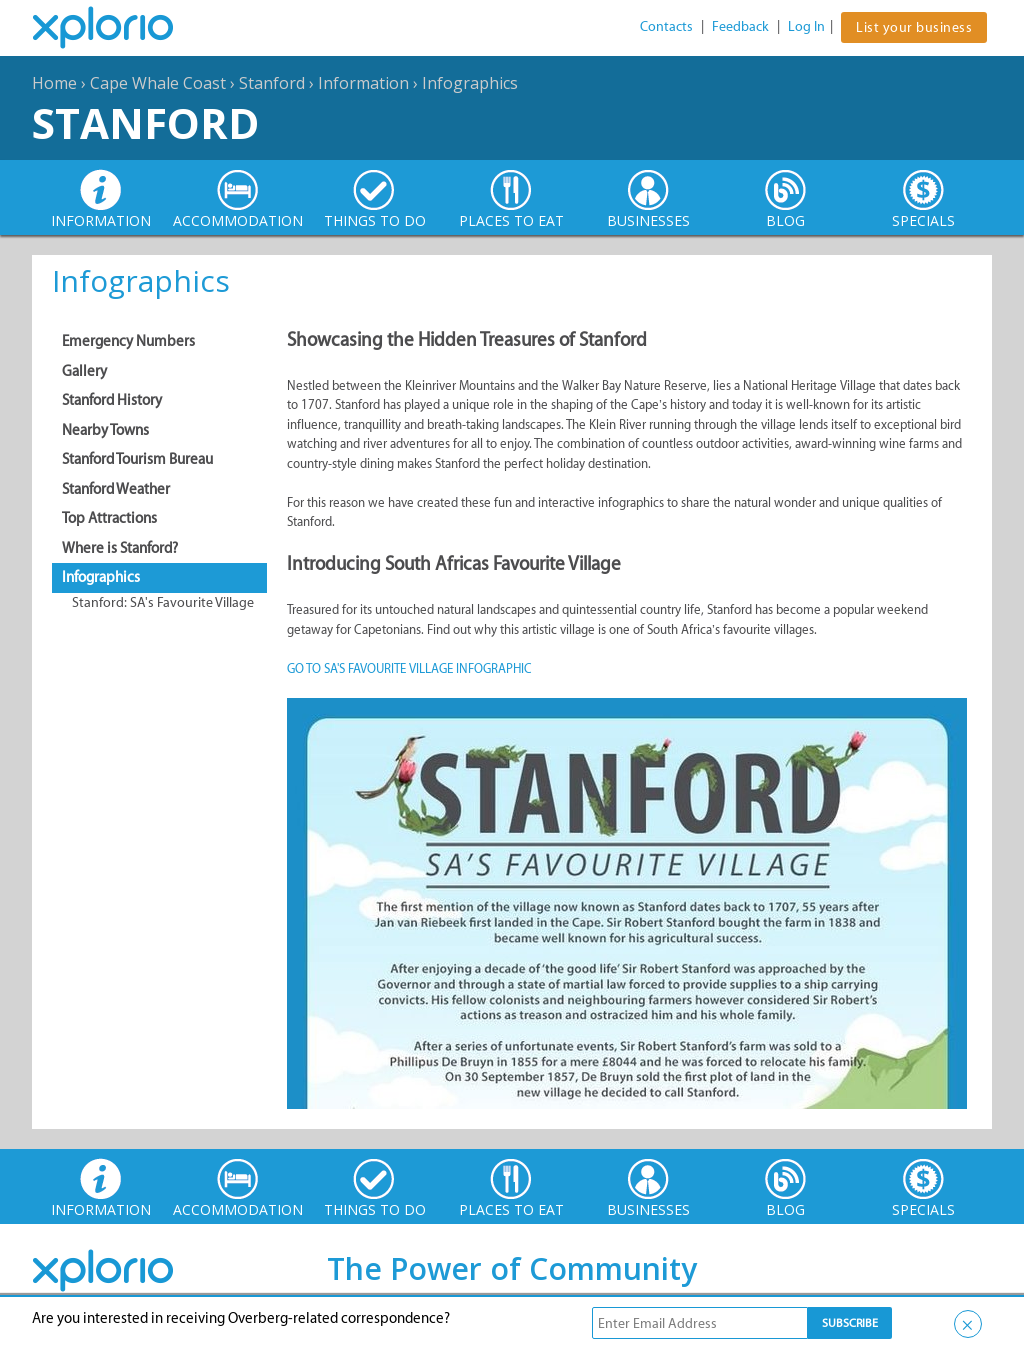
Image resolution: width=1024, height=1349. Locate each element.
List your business (914, 27)
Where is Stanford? (120, 548)
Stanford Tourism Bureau (137, 459)
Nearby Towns (105, 430)
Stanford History (112, 400)
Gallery (84, 371)
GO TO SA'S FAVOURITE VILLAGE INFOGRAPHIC (409, 668)
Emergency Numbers (128, 341)
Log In (806, 26)
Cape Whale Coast (158, 83)
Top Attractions (109, 518)
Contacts (666, 26)
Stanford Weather (116, 489)
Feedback (740, 26)
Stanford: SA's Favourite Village (163, 602)
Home (54, 83)
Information (363, 83)
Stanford (272, 83)
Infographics (470, 83)
